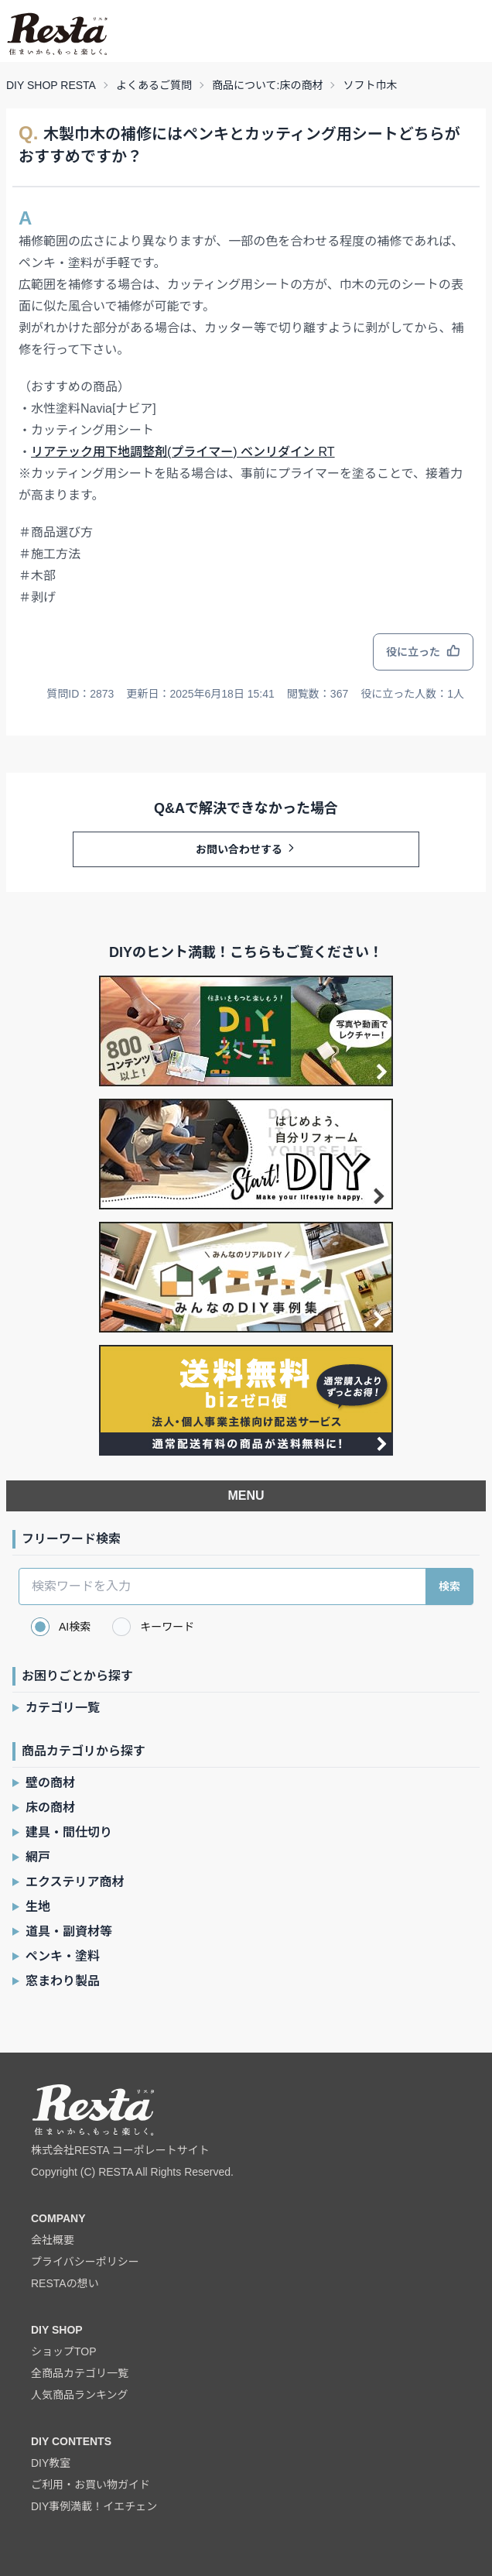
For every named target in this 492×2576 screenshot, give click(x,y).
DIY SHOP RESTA (51, 85)
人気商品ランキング (79, 2395)
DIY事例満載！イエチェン (94, 2506)
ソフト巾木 (370, 85)
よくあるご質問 (154, 85)
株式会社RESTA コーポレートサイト (120, 2150)
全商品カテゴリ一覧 (79, 2373)
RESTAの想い (65, 2283)
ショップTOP (64, 2351)
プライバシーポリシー (85, 2261)
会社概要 (52, 2240)
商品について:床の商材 (267, 85)
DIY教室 (50, 2463)
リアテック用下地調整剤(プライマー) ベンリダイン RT (183, 451)
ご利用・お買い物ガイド (90, 2484)
